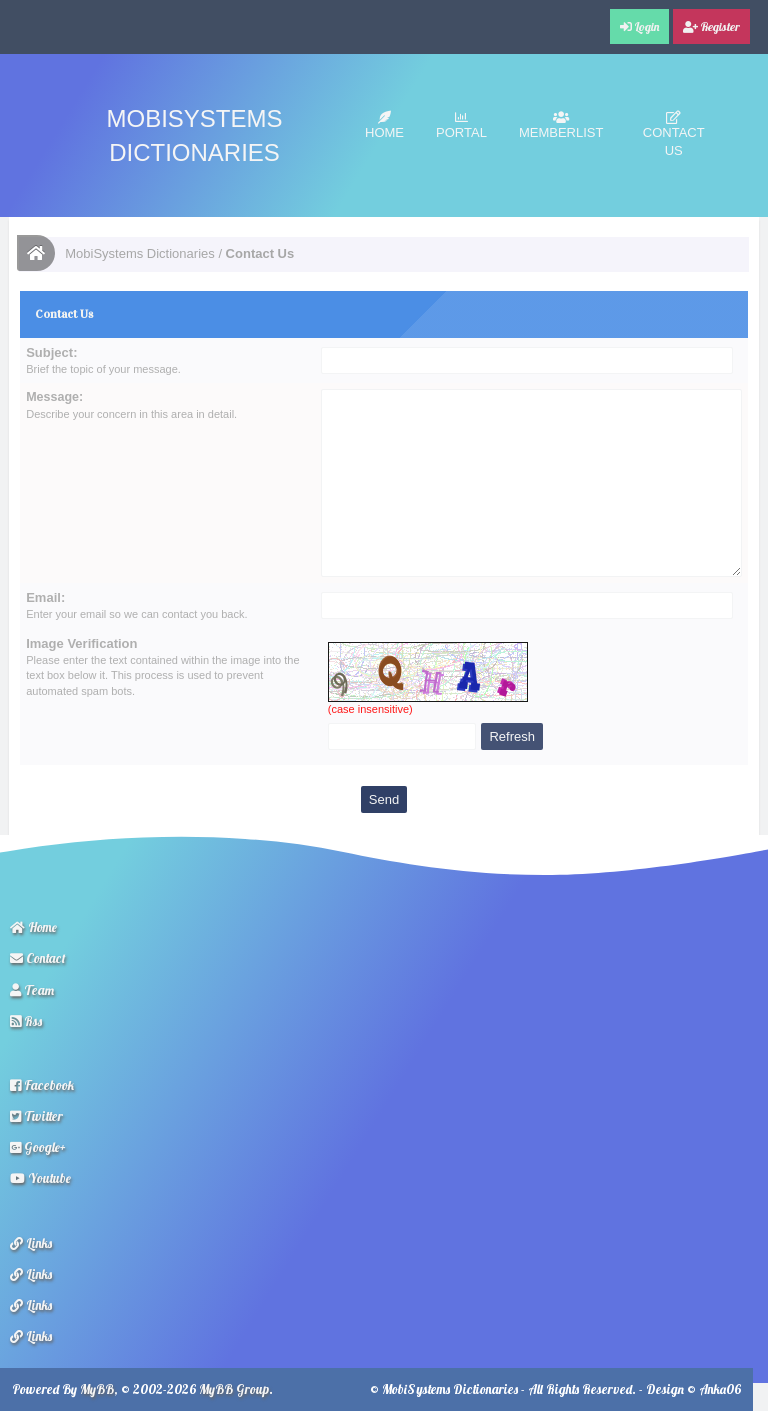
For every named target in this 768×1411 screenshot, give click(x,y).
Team (32, 990)
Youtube (40, 1178)
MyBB (97, 1389)
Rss (26, 1021)
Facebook (42, 1085)
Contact (38, 958)
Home (384, 125)
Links (31, 1243)
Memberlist (561, 125)
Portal (461, 125)
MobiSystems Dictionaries (140, 253)
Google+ (38, 1147)
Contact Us (674, 134)
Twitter (36, 1116)
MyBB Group (234, 1389)
